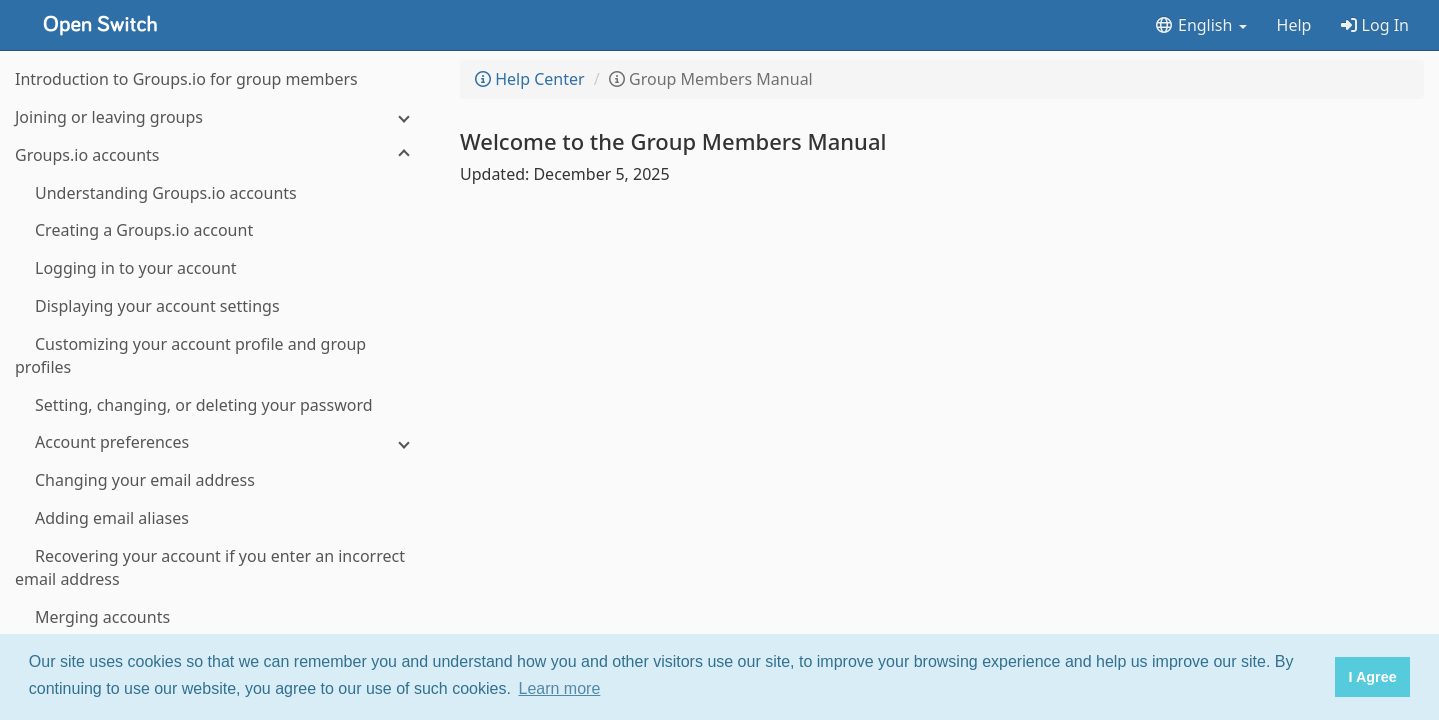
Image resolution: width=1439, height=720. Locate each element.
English (1200, 25)
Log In (1375, 25)
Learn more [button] (560, 688)
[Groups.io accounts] (220, 155)
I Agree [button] (1372, 677)
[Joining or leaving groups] (220, 117)
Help (1294, 25)
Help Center (530, 79)
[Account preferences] (220, 442)
